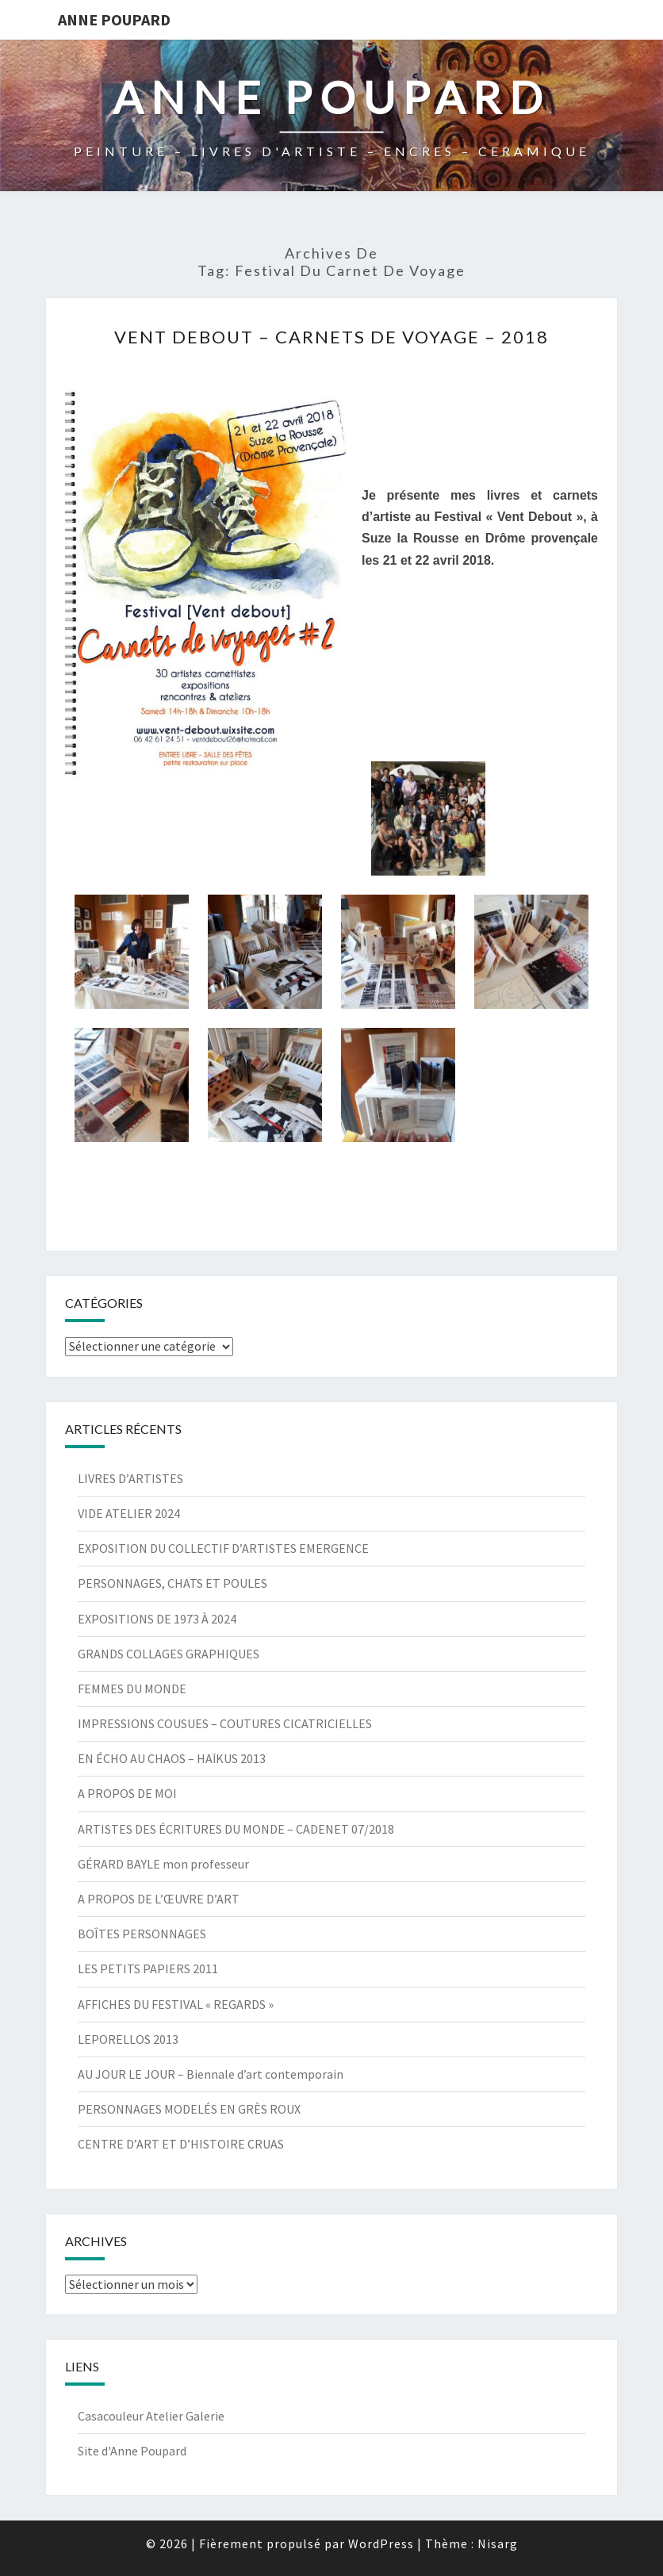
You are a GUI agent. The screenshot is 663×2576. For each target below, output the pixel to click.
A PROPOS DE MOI (127, 1793)
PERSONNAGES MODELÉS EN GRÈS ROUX (189, 2109)
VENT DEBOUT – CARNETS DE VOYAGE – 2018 (331, 336)
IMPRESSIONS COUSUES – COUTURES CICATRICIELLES (225, 1723)
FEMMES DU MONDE (132, 1688)
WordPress (381, 2543)
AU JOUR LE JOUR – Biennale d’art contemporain (210, 2074)
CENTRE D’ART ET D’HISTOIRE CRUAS (181, 2144)
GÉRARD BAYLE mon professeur (163, 1864)
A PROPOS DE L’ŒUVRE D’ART (159, 1899)
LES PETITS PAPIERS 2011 (148, 1968)
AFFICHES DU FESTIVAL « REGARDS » (176, 2004)
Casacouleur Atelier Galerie (151, 2416)
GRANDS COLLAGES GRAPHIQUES (168, 1654)
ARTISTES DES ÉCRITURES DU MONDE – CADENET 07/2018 (236, 1829)
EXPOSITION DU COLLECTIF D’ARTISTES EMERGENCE (223, 1548)
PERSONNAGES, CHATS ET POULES (172, 1583)
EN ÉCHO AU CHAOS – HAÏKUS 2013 (172, 1758)
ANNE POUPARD (114, 19)
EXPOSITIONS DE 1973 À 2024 (157, 1619)
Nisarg (497, 2543)
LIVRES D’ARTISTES (130, 1478)
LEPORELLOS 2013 (128, 2039)
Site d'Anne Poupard (132, 2451)
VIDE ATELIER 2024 (129, 1513)
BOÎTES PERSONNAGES (142, 1934)
